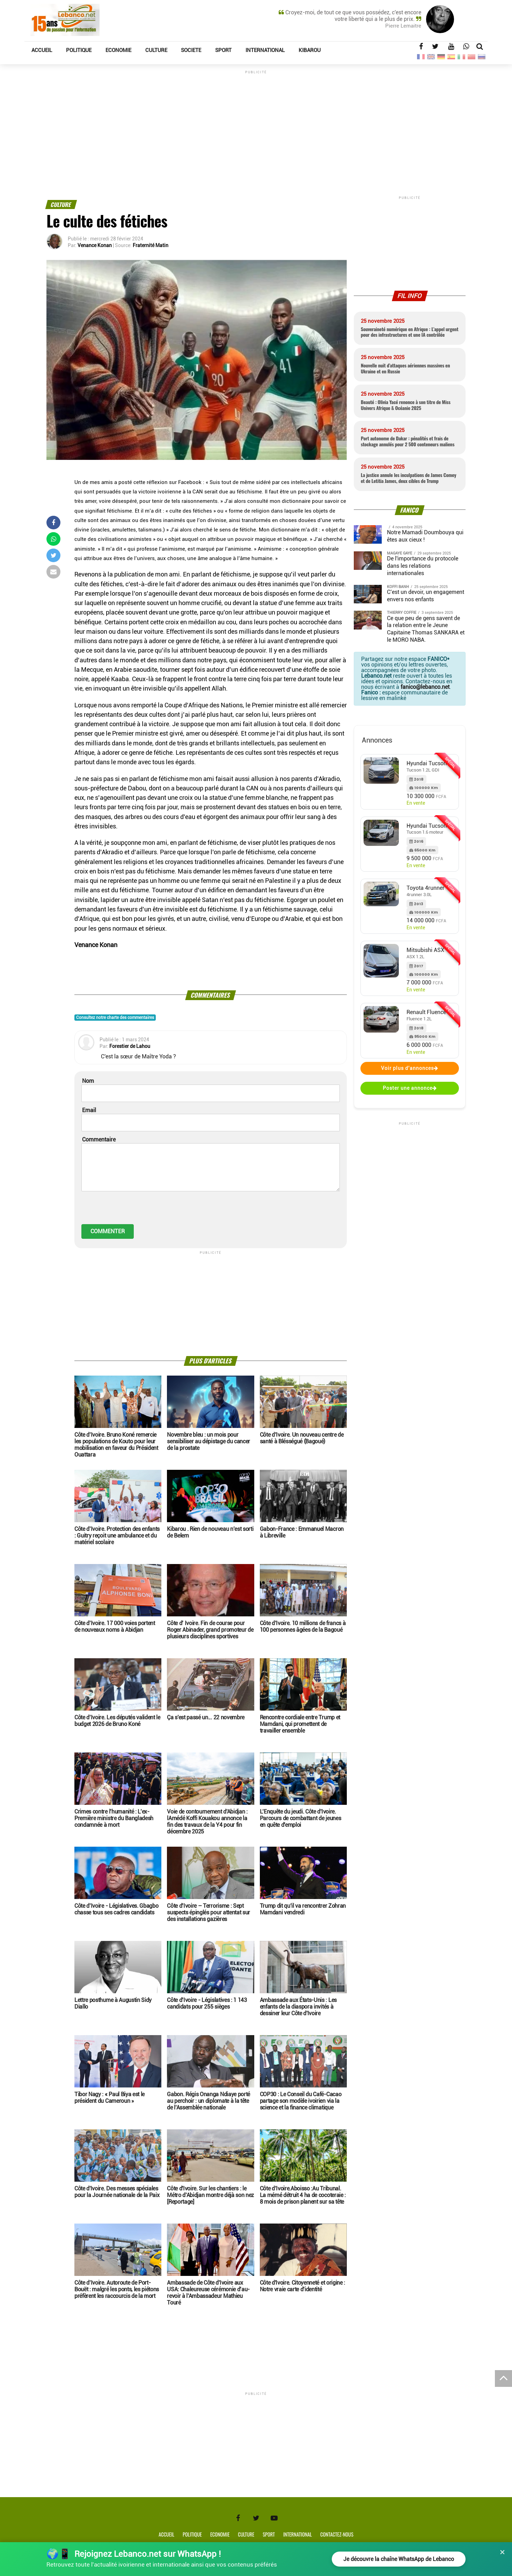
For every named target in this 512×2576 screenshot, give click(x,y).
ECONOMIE (118, 50)
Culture (246, 2534)
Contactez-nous (336, 2534)
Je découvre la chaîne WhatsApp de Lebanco (398, 2559)
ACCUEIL (41, 50)
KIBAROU (310, 50)
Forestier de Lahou (129, 1046)
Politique (192, 2534)
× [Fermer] (502, 2552)
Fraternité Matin (150, 245)
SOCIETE (191, 50)
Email (89, 1110)
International (297, 2534)
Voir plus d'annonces (409, 1068)
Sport (269, 2534)
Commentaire (99, 1139)
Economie (219, 2534)
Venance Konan (95, 245)
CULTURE (156, 50)
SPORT (223, 50)
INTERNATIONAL (265, 50)
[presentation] (134, 1210)
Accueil (166, 2534)
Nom (88, 1081)
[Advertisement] (256, 124)
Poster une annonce (410, 1088)
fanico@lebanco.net (425, 687)
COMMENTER (107, 1231)
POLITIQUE (79, 50)
